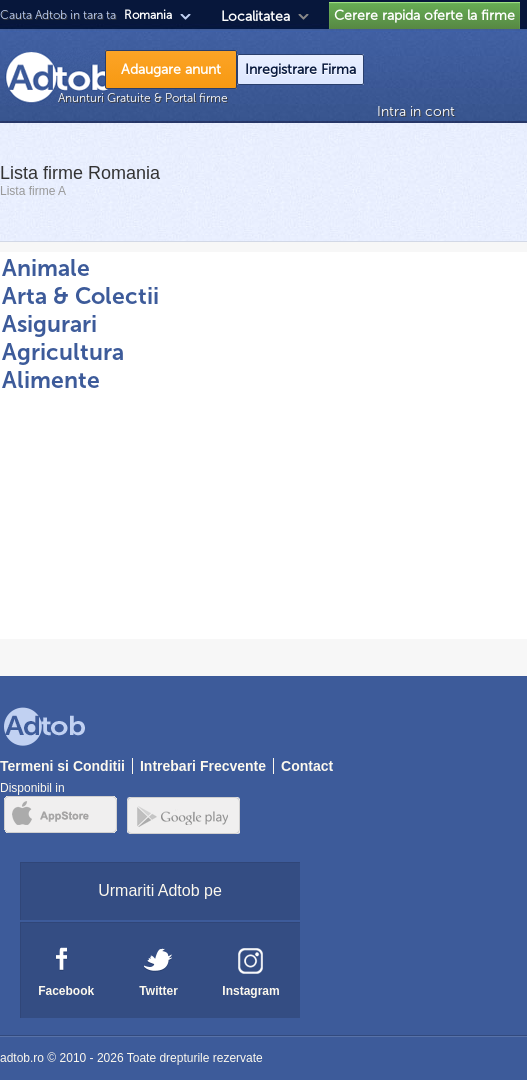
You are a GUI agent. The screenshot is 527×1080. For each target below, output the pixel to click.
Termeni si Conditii (62, 766)
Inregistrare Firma (300, 69)
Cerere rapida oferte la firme (424, 15)
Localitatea (255, 16)
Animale (46, 268)
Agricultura (63, 352)
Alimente (51, 380)
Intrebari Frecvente (203, 766)
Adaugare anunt (171, 69)
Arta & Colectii (80, 296)
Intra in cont (416, 111)
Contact (307, 766)
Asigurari (49, 324)
